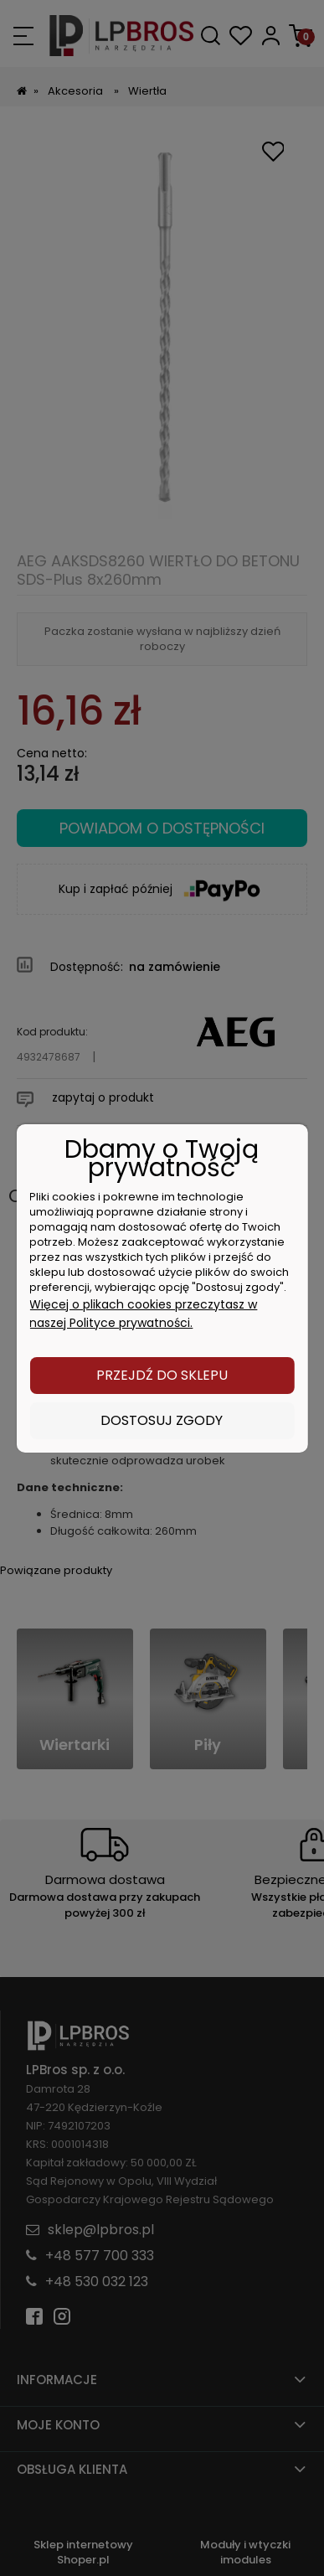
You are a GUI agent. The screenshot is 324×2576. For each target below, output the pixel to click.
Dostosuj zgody (161, 1420)
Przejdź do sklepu (162, 1375)
